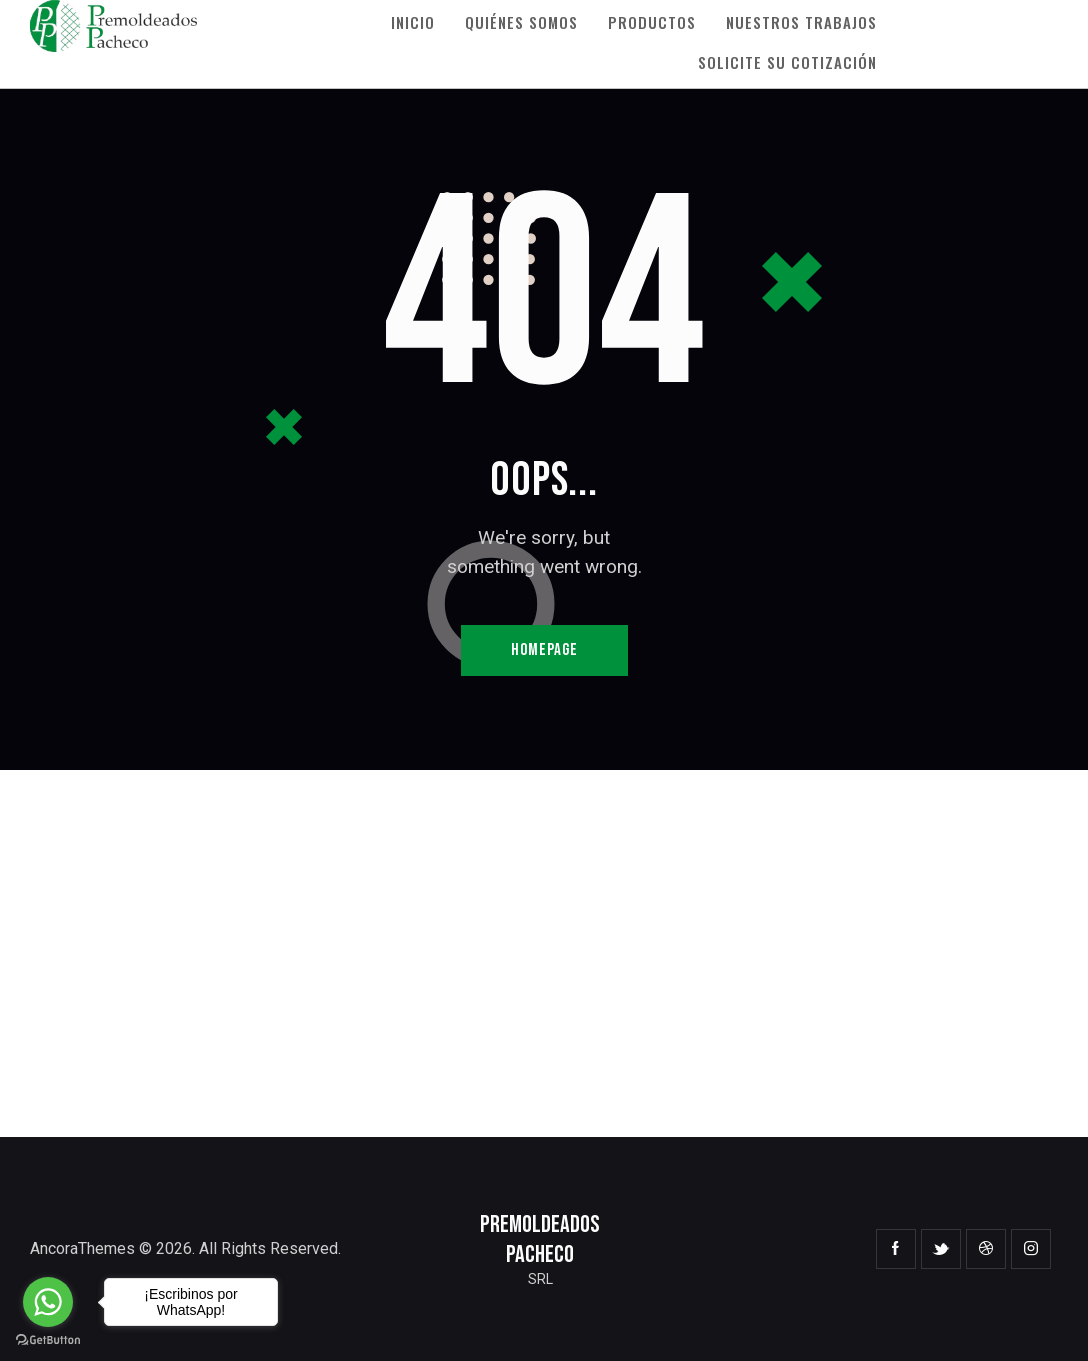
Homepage (544, 650)
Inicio (413, 22)
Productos (652, 22)
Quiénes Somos (521, 22)
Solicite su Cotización (787, 62)
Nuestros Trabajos (801, 22)
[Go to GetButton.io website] (48, 1340)
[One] (544, 953)
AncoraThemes (82, 1248)
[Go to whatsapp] (48, 1302)
